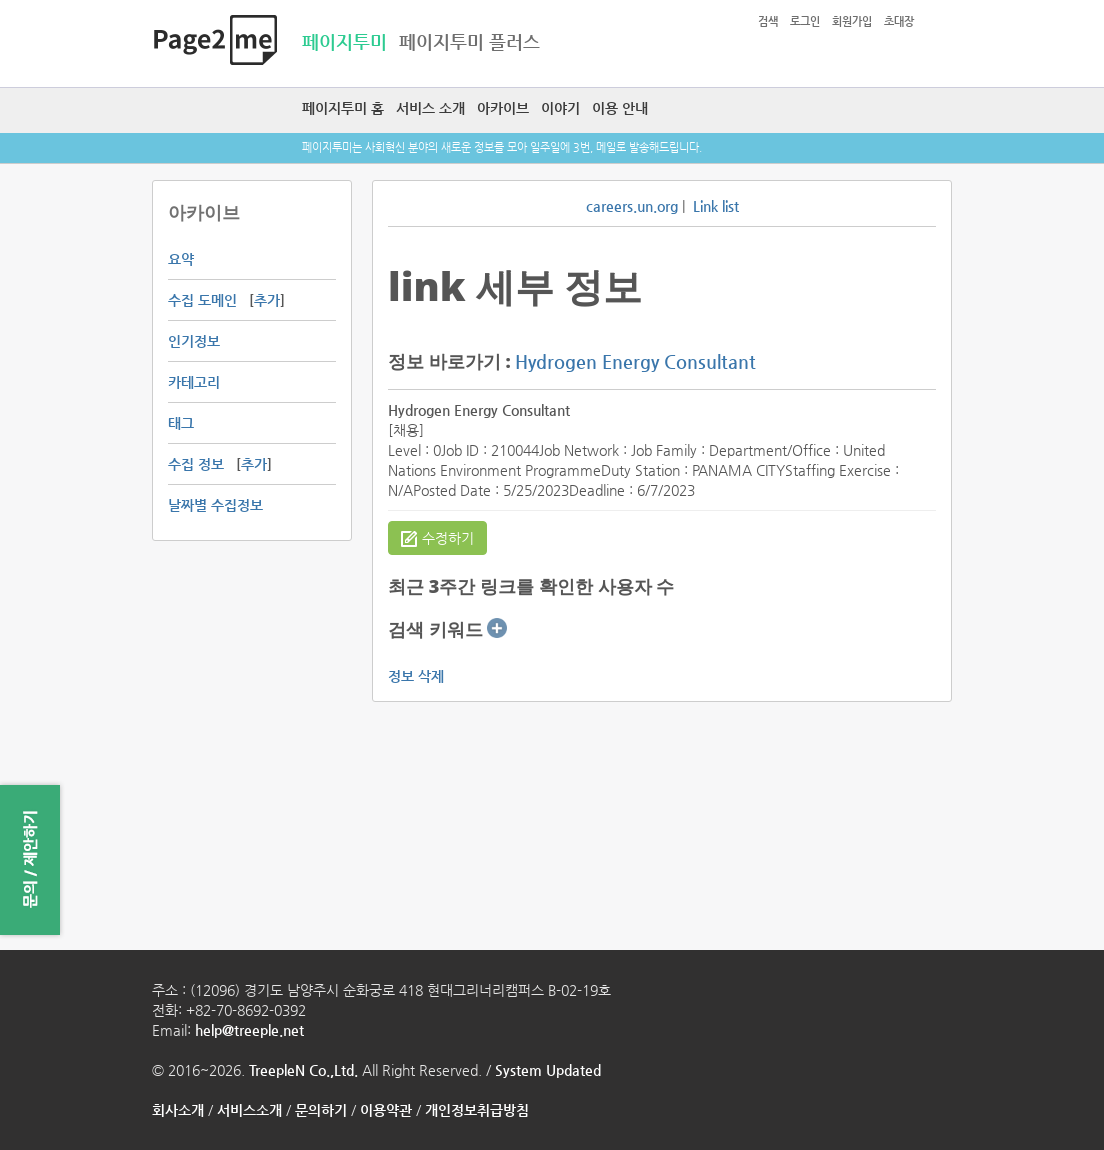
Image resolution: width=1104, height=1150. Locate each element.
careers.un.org (632, 206)
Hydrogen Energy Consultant (635, 361)
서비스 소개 (430, 108)
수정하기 (437, 539)
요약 (181, 259)
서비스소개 (249, 1110)
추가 (267, 300)
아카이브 (503, 108)
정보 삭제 (416, 676)
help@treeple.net (249, 1030)
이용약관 (386, 1110)
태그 (181, 423)
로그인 (805, 21)
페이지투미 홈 (343, 108)
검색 (768, 21)
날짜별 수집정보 (215, 505)
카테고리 (194, 382)
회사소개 (178, 1110)
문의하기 (321, 1110)
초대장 (899, 21)
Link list (716, 206)
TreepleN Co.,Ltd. (303, 1070)
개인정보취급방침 (477, 1110)
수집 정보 (196, 464)
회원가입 (852, 21)
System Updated (548, 1070)
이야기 (560, 108)
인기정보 (194, 341)
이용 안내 (620, 108)
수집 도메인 (202, 300)
